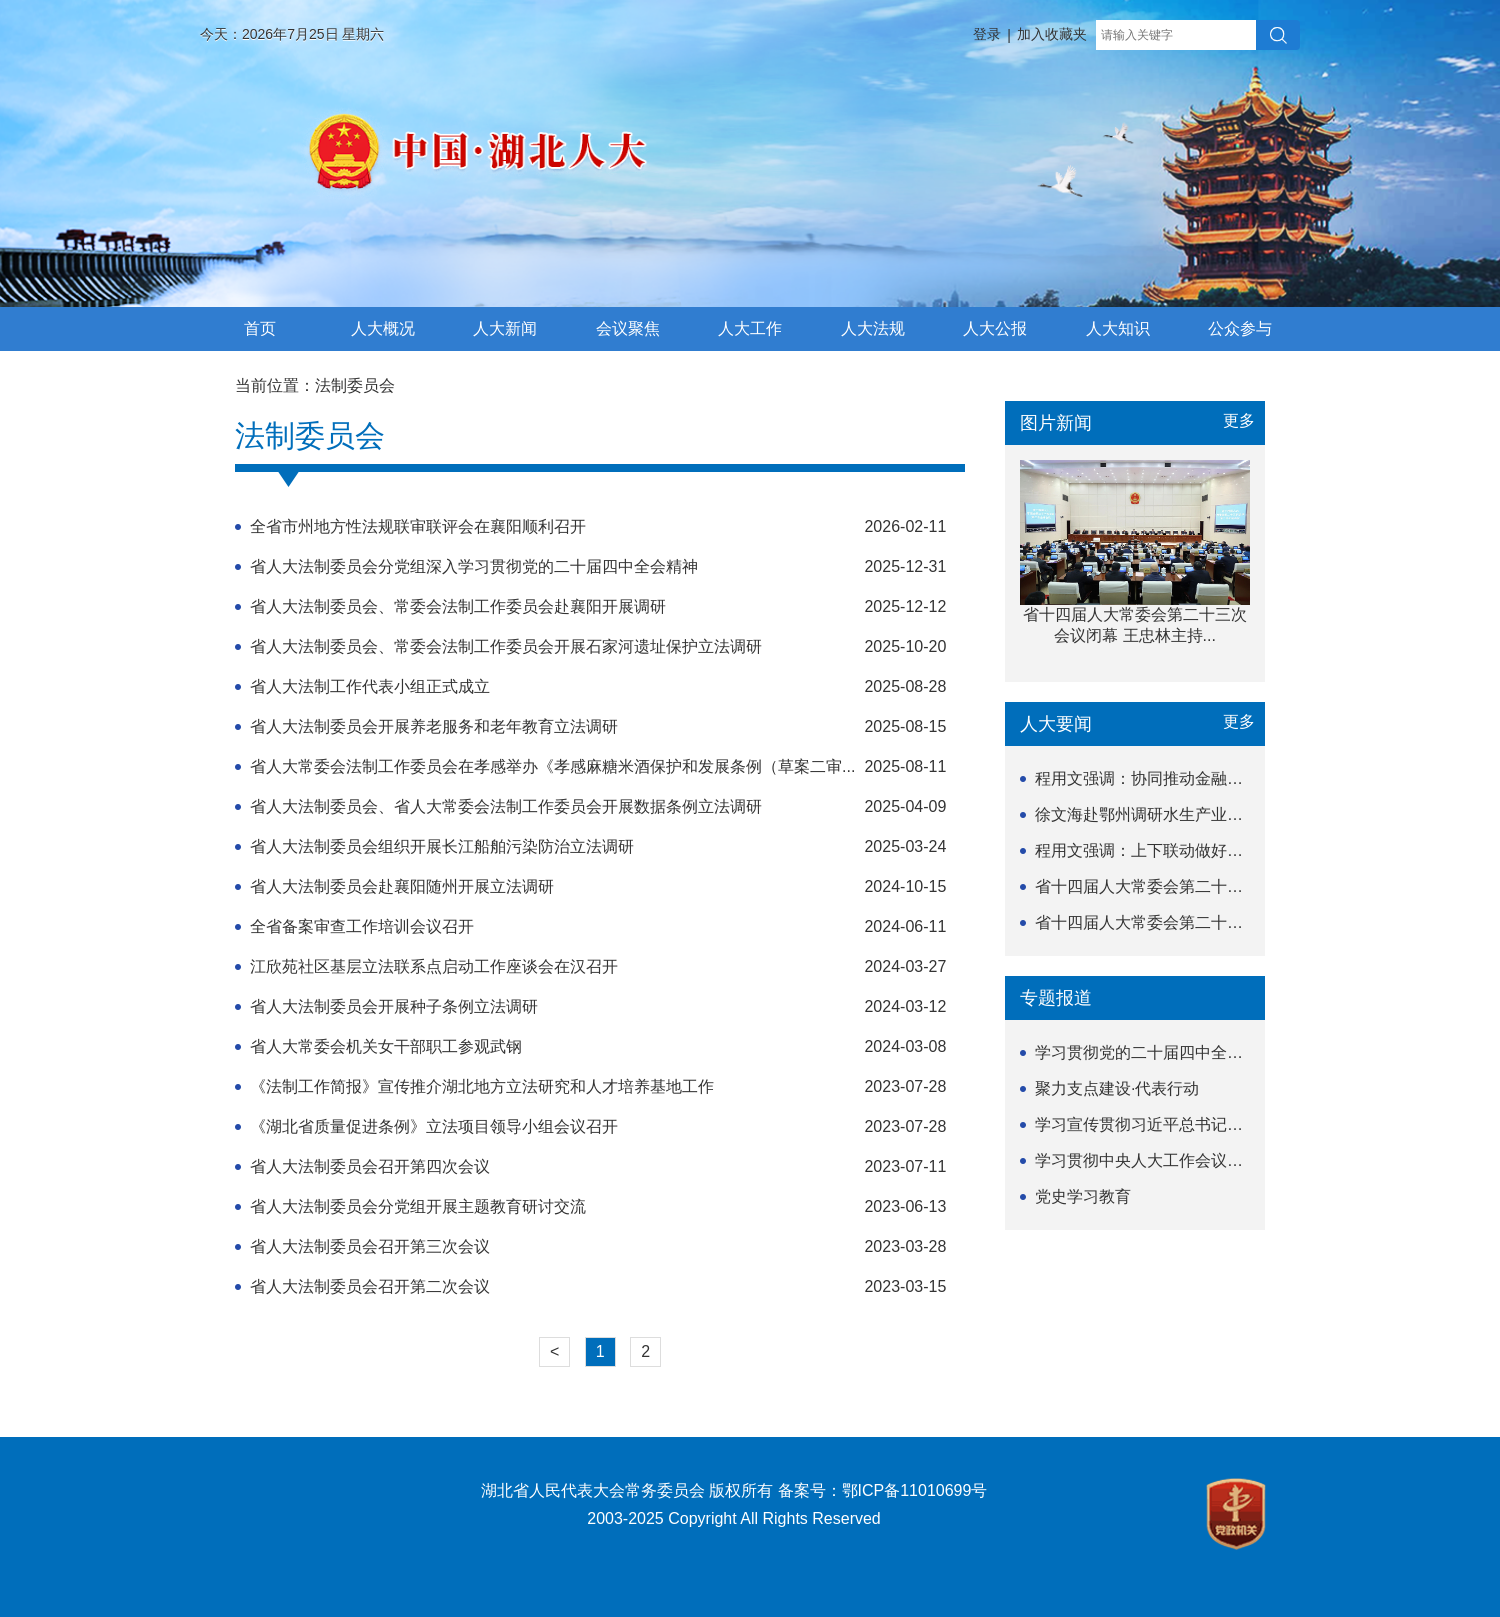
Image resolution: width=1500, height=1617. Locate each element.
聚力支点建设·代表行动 (1117, 1088)
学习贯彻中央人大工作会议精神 (1147, 1160)
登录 (987, 34)
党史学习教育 (1083, 1196)
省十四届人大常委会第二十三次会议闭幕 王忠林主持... (1228, 886)
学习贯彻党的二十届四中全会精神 (1155, 1052)
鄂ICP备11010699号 (915, 1490)
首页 (260, 328)
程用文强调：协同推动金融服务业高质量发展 (1195, 778)
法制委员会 (355, 385)
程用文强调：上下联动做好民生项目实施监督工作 (1211, 850)
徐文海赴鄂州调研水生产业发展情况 (1163, 814)
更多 (1239, 420)
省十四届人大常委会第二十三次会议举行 (1179, 922)
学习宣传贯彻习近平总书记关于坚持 (1163, 1124)
